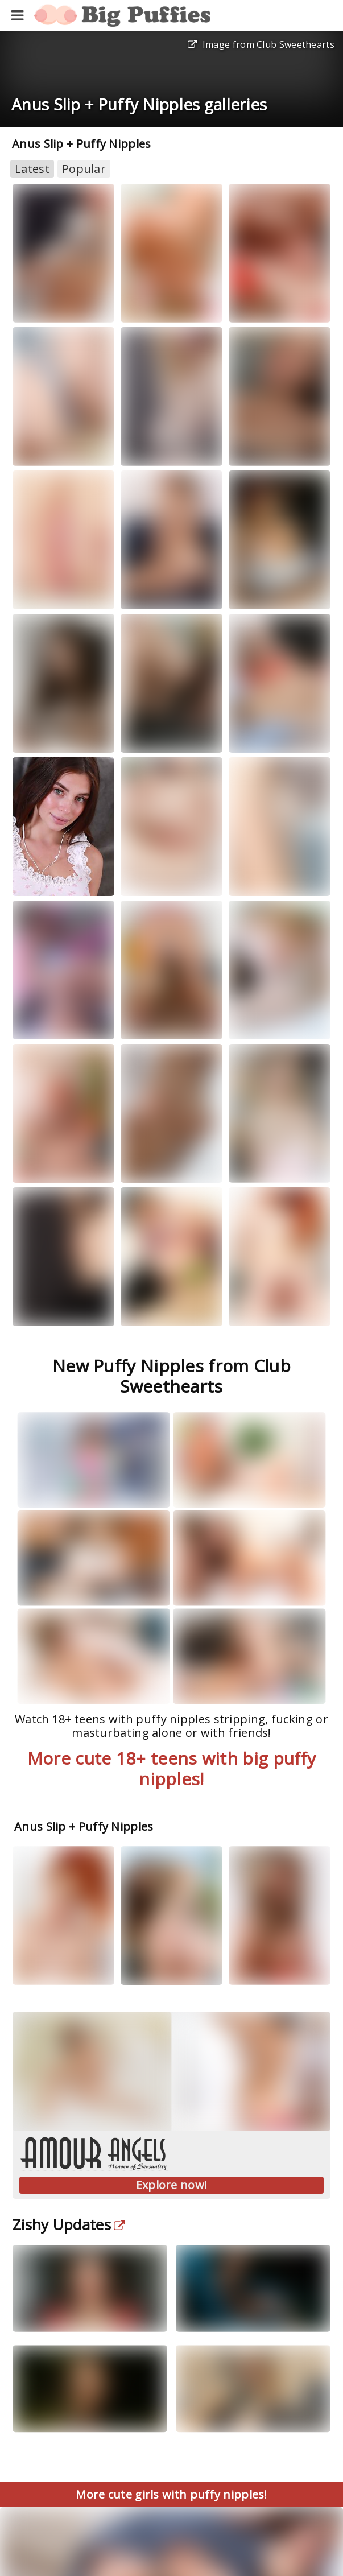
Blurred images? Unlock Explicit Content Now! (171, 2559)
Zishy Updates (69, 2224)
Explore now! (172, 2185)
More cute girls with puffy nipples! (171, 2494)
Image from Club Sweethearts (261, 44)
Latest (32, 168)
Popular (84, 168)
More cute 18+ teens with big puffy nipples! (171, 1768)
